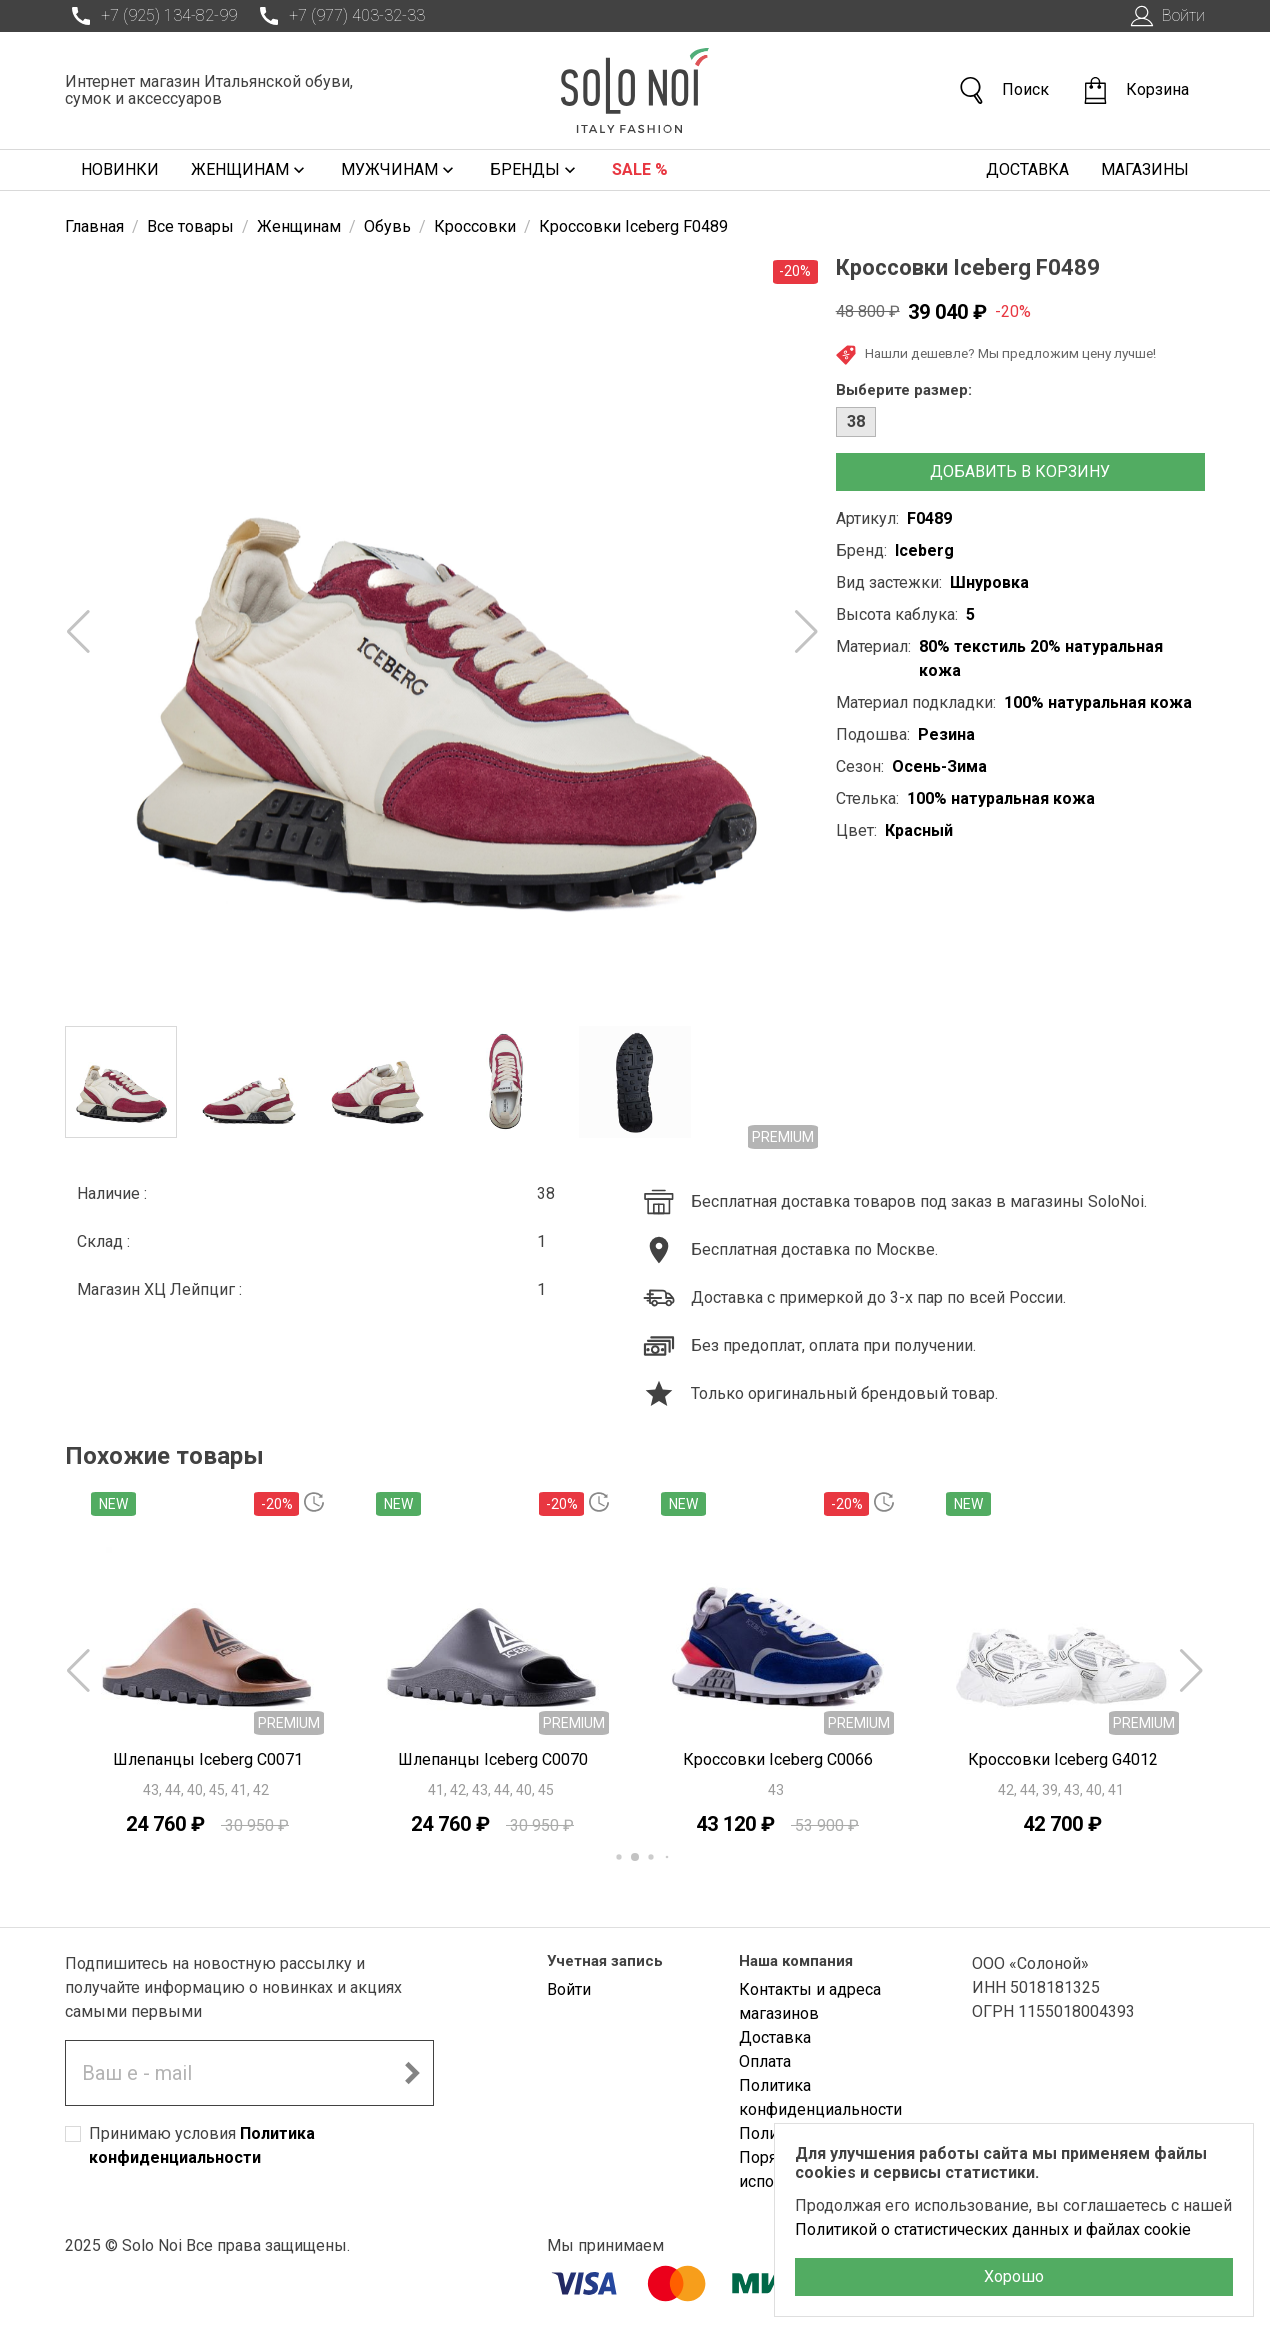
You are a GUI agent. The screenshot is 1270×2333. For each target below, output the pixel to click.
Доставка (1027, 169)
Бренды (535, 170)
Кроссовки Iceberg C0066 (778, 1759)
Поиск (1003, 90)
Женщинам (250, 170)
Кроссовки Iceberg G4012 (1063, 1759)
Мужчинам (399, 170)
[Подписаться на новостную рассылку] (412, 2073)
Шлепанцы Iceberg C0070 (493, 1759)
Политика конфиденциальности (820, 2097)
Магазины (1145, 169)
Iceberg (924, 550)
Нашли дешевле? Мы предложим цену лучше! (996, 355)
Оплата (765, 2061)
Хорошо (1014, 2276)
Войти (1165, 16)
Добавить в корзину (1020, 471)
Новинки (120, 169)
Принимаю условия (202, 2145)
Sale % (640, 169)
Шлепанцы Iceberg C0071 (208, 1759)
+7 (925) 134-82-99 (151, 16)
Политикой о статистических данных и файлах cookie (993, 2229)
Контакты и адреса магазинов (810, 2001)
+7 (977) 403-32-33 (339, 16)
